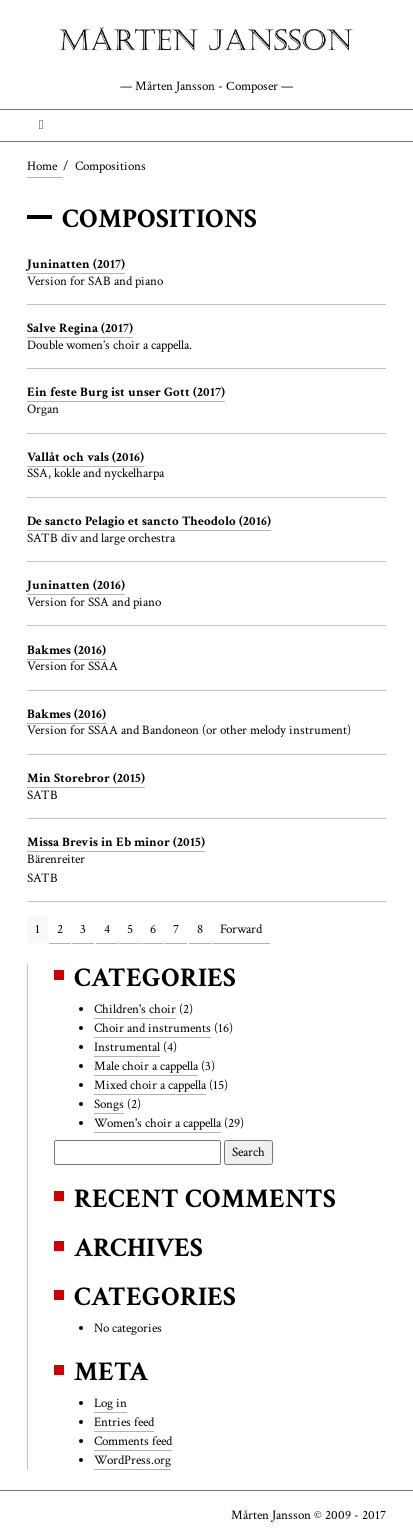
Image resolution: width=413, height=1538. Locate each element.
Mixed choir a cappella (150, 1085)
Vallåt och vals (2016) (85, 457)
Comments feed (133, 1441)
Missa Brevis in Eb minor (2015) (116, 842)
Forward (241, 929)
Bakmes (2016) (66, 650)
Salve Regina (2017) (80, 328)
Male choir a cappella (146, 1066)
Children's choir (135, 1009)
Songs (109, 1104)
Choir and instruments (152, 1028)
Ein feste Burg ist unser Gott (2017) (126, 392)
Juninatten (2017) (76, 264)
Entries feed (124, 1422)
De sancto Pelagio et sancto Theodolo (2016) (149, 521)
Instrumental (127, 1047)
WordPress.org (132, 1460)
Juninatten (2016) (76, 585)
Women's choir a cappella (157, 1123)
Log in (110, 1403)
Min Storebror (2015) (86, 778)
